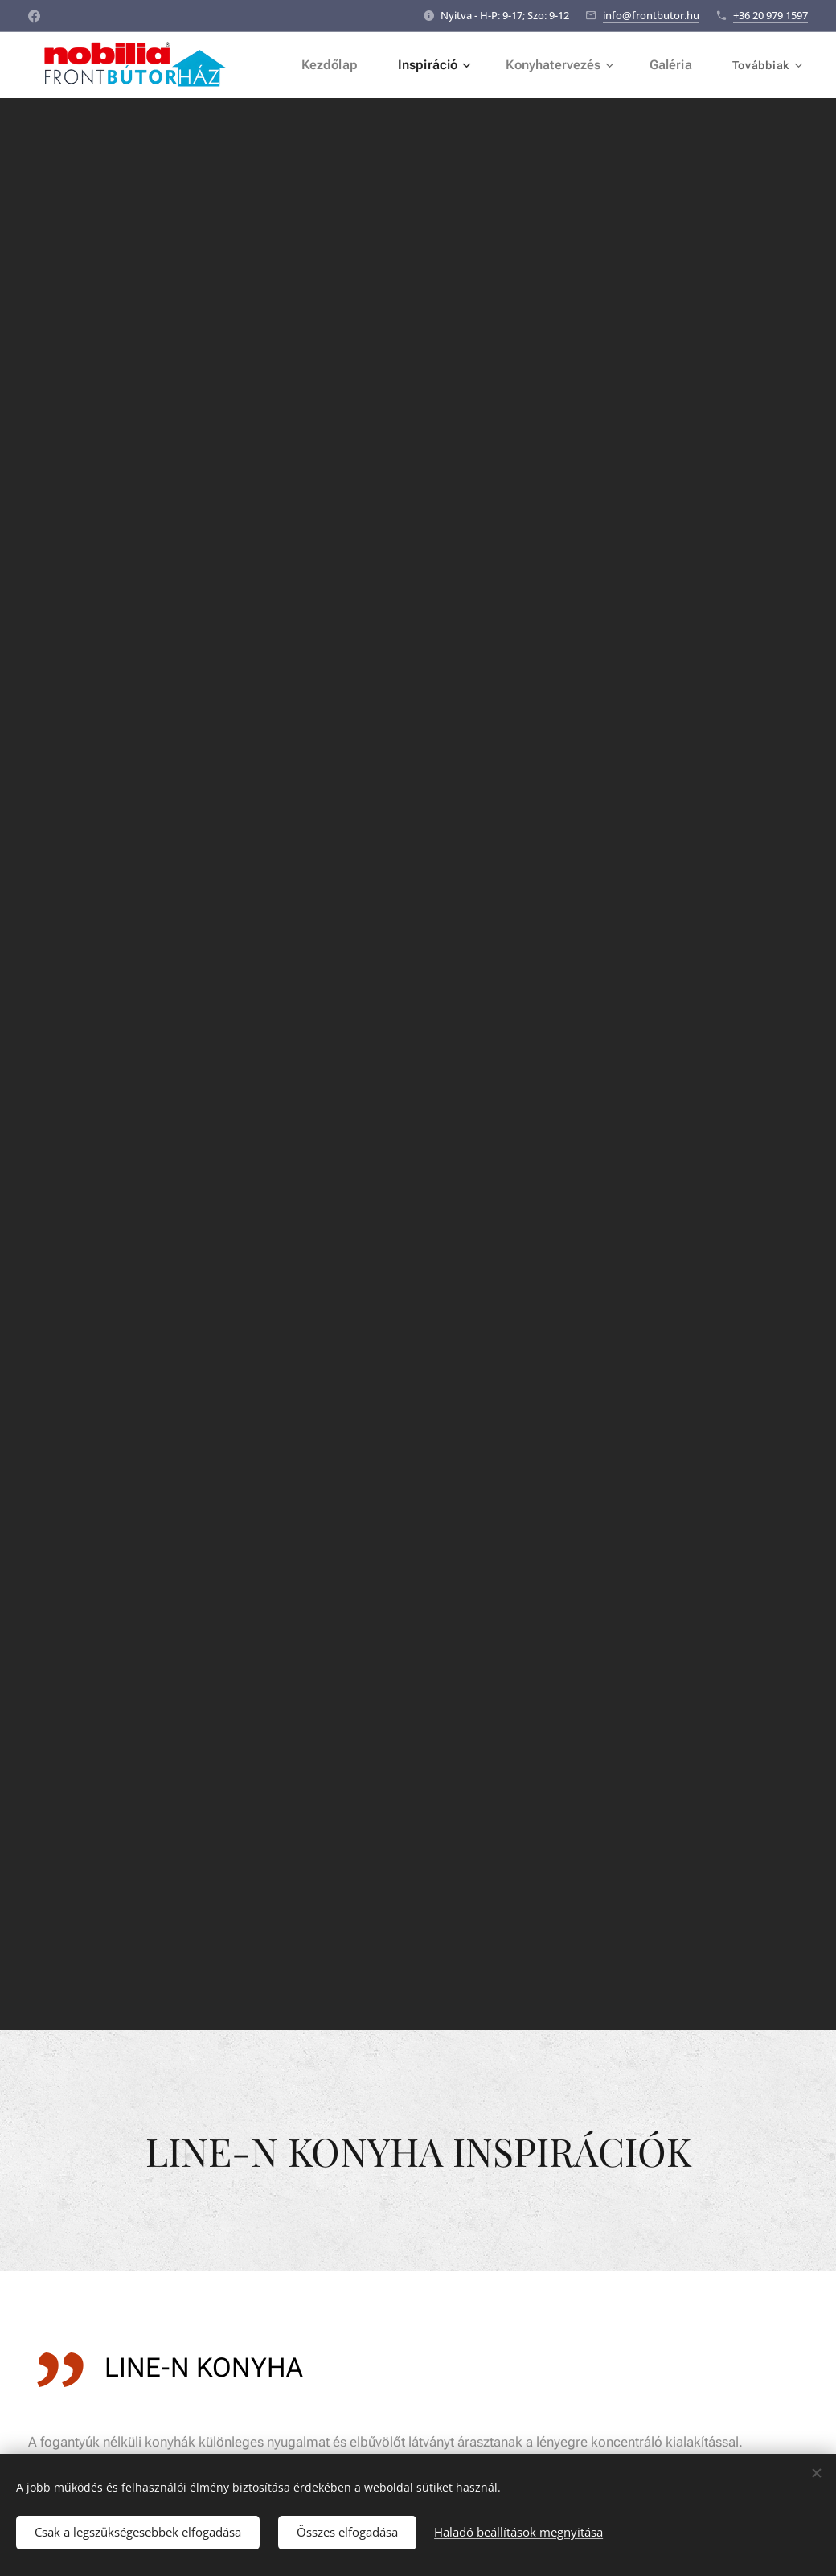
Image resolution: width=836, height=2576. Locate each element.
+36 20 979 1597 (770, 15)
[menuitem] (347, 65)
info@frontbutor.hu (651, 15)
